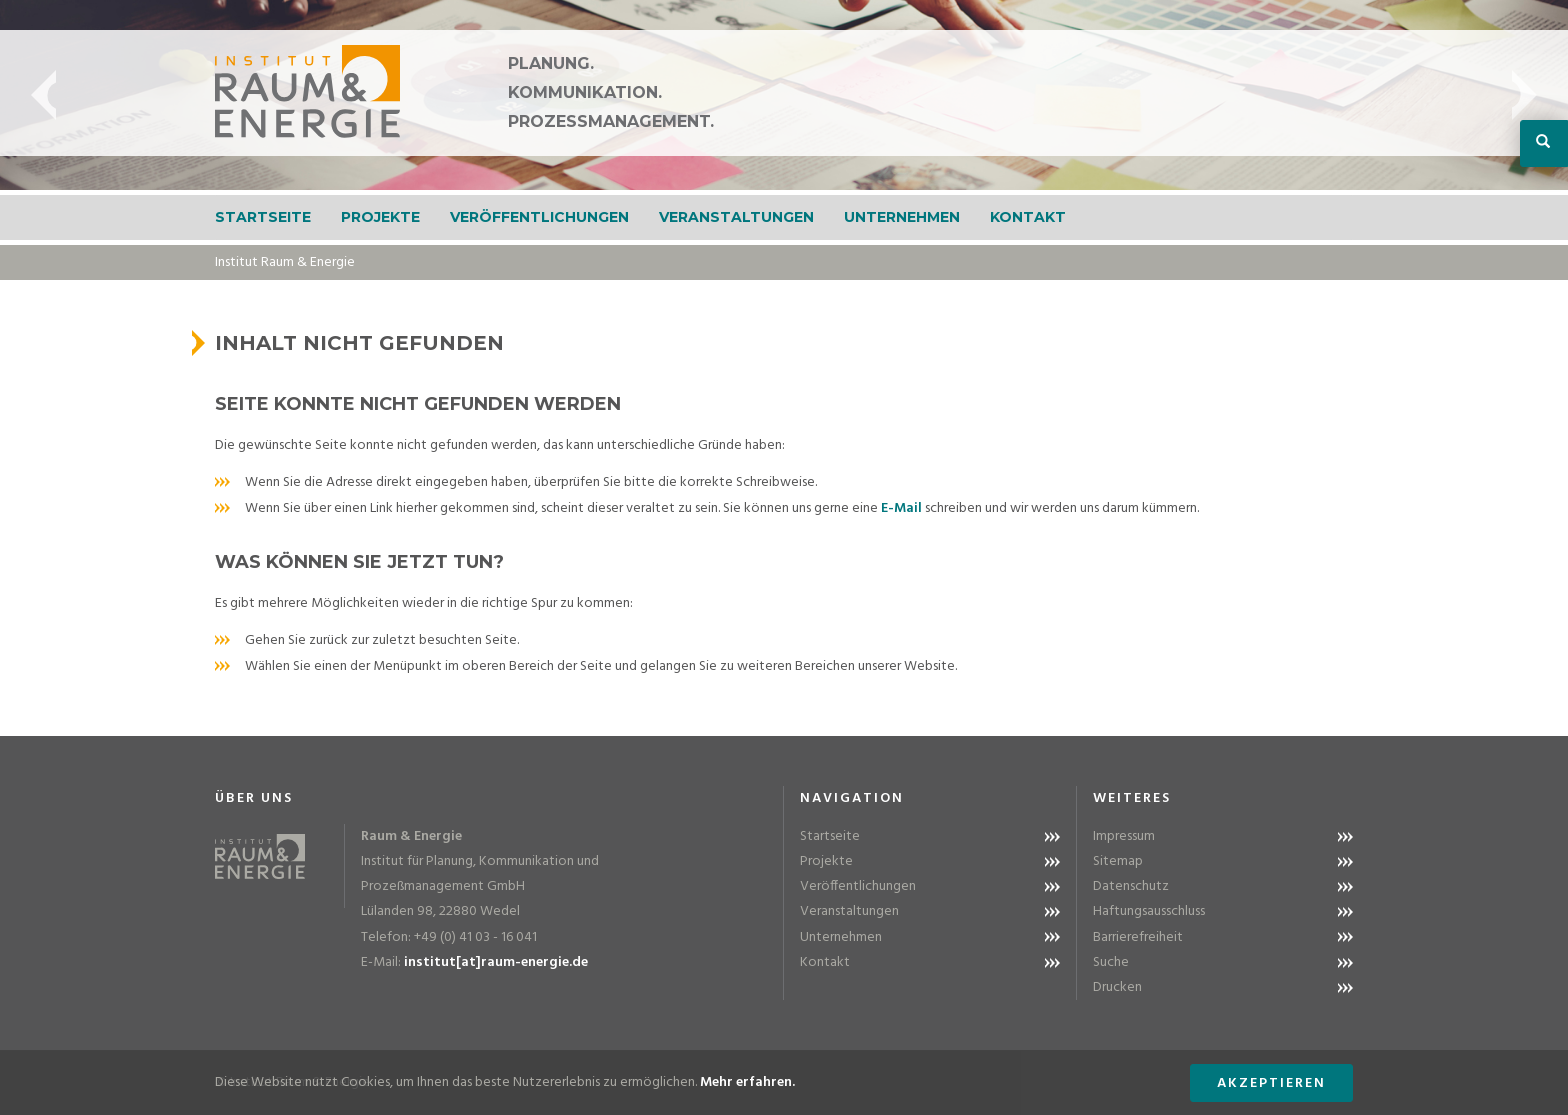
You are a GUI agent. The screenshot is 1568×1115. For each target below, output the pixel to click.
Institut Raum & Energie (285, 262)
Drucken (1117, 987)
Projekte (380, 217)
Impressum (1124, 836)
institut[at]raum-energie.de (496, 962)
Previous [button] (43, 95)
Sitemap (1118, 861)
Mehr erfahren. (747, 1082)
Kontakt (1028, 217)
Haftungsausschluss (1149, 911)
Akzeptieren (1271, 1083)
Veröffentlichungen (539, 217)
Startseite (263, 217)
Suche (1111, 962)
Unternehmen (902, 217)
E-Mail (901, 508)
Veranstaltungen (736, 217)
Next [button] (1524, 95)
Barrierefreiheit (1138, 937)
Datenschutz (1131, 886)
